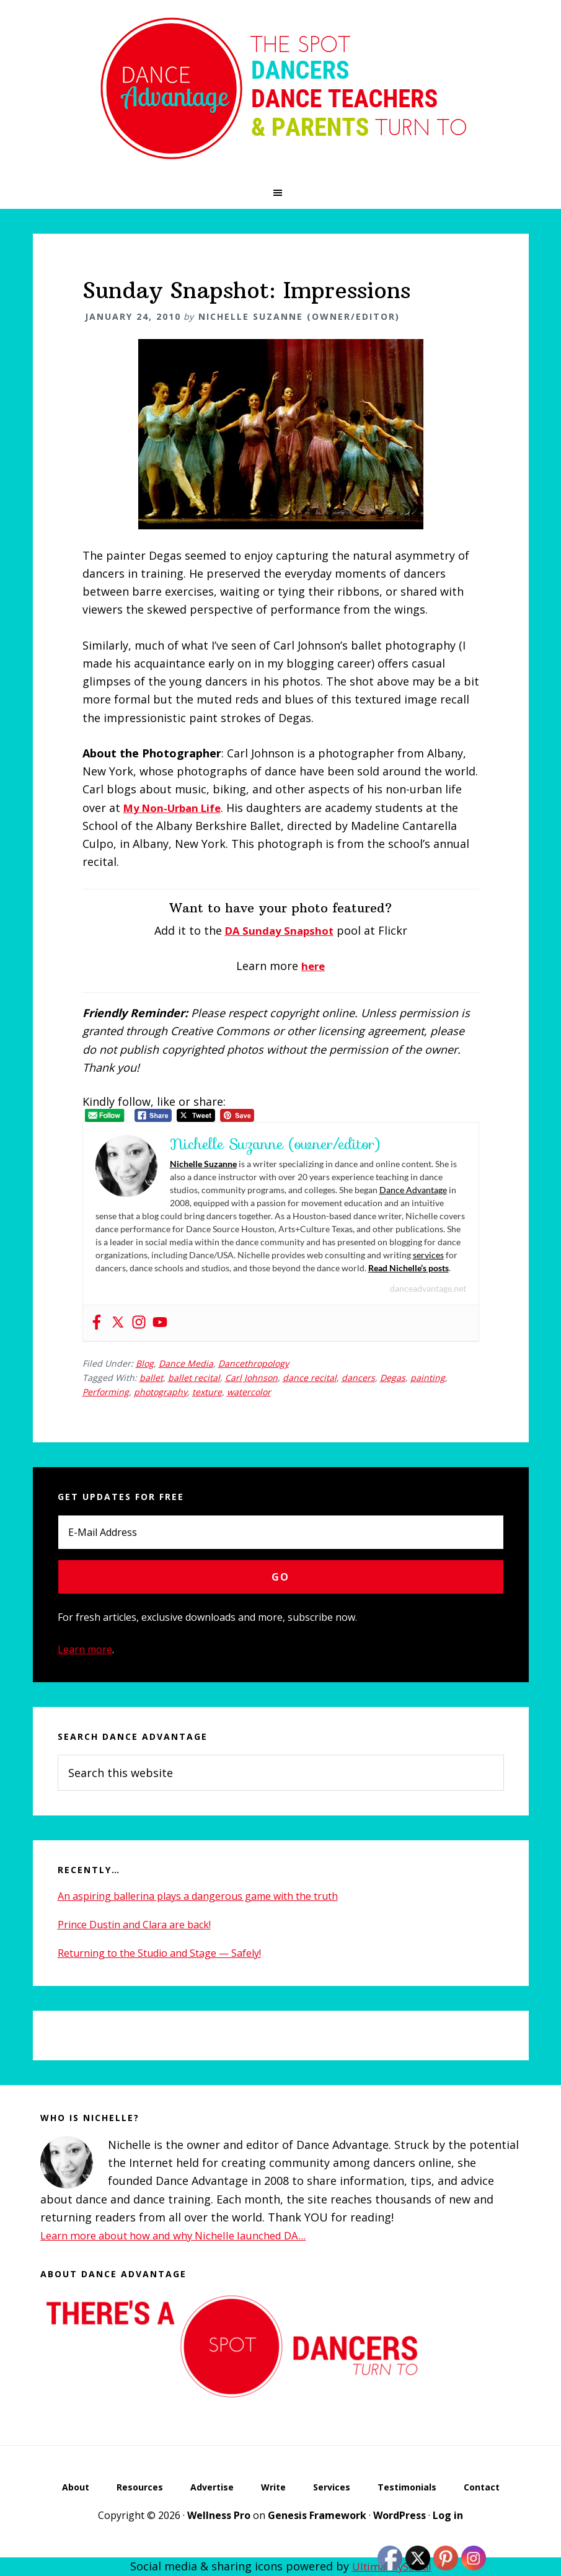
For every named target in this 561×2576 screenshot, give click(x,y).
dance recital (310, 1377)
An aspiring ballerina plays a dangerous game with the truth (198, 1895)
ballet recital (194, 1377)
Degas (392, 1377)
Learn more (85, 1649)
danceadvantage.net (428, 1288)
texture (207, 1391)
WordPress (399, 2516)
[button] (280, 193)
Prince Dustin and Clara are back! (134, 1924)
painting (427, 1377)
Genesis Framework (317, 2516)
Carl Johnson (251, 1377)
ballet (151, 1377)
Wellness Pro (218, 2516)
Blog (145, 1363)
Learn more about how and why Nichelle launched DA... (186, 2234)
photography (160, 1391)
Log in (448, 2516)
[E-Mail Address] (281, 1531)
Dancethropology (253, 1363)
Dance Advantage (413, 1189)
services (428, 1255)
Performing (105, 1391)
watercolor (249, 1391)
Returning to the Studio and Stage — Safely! (159, 1952)
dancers (358, 1377)
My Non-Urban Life (176, 807)
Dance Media (186, 1363)
